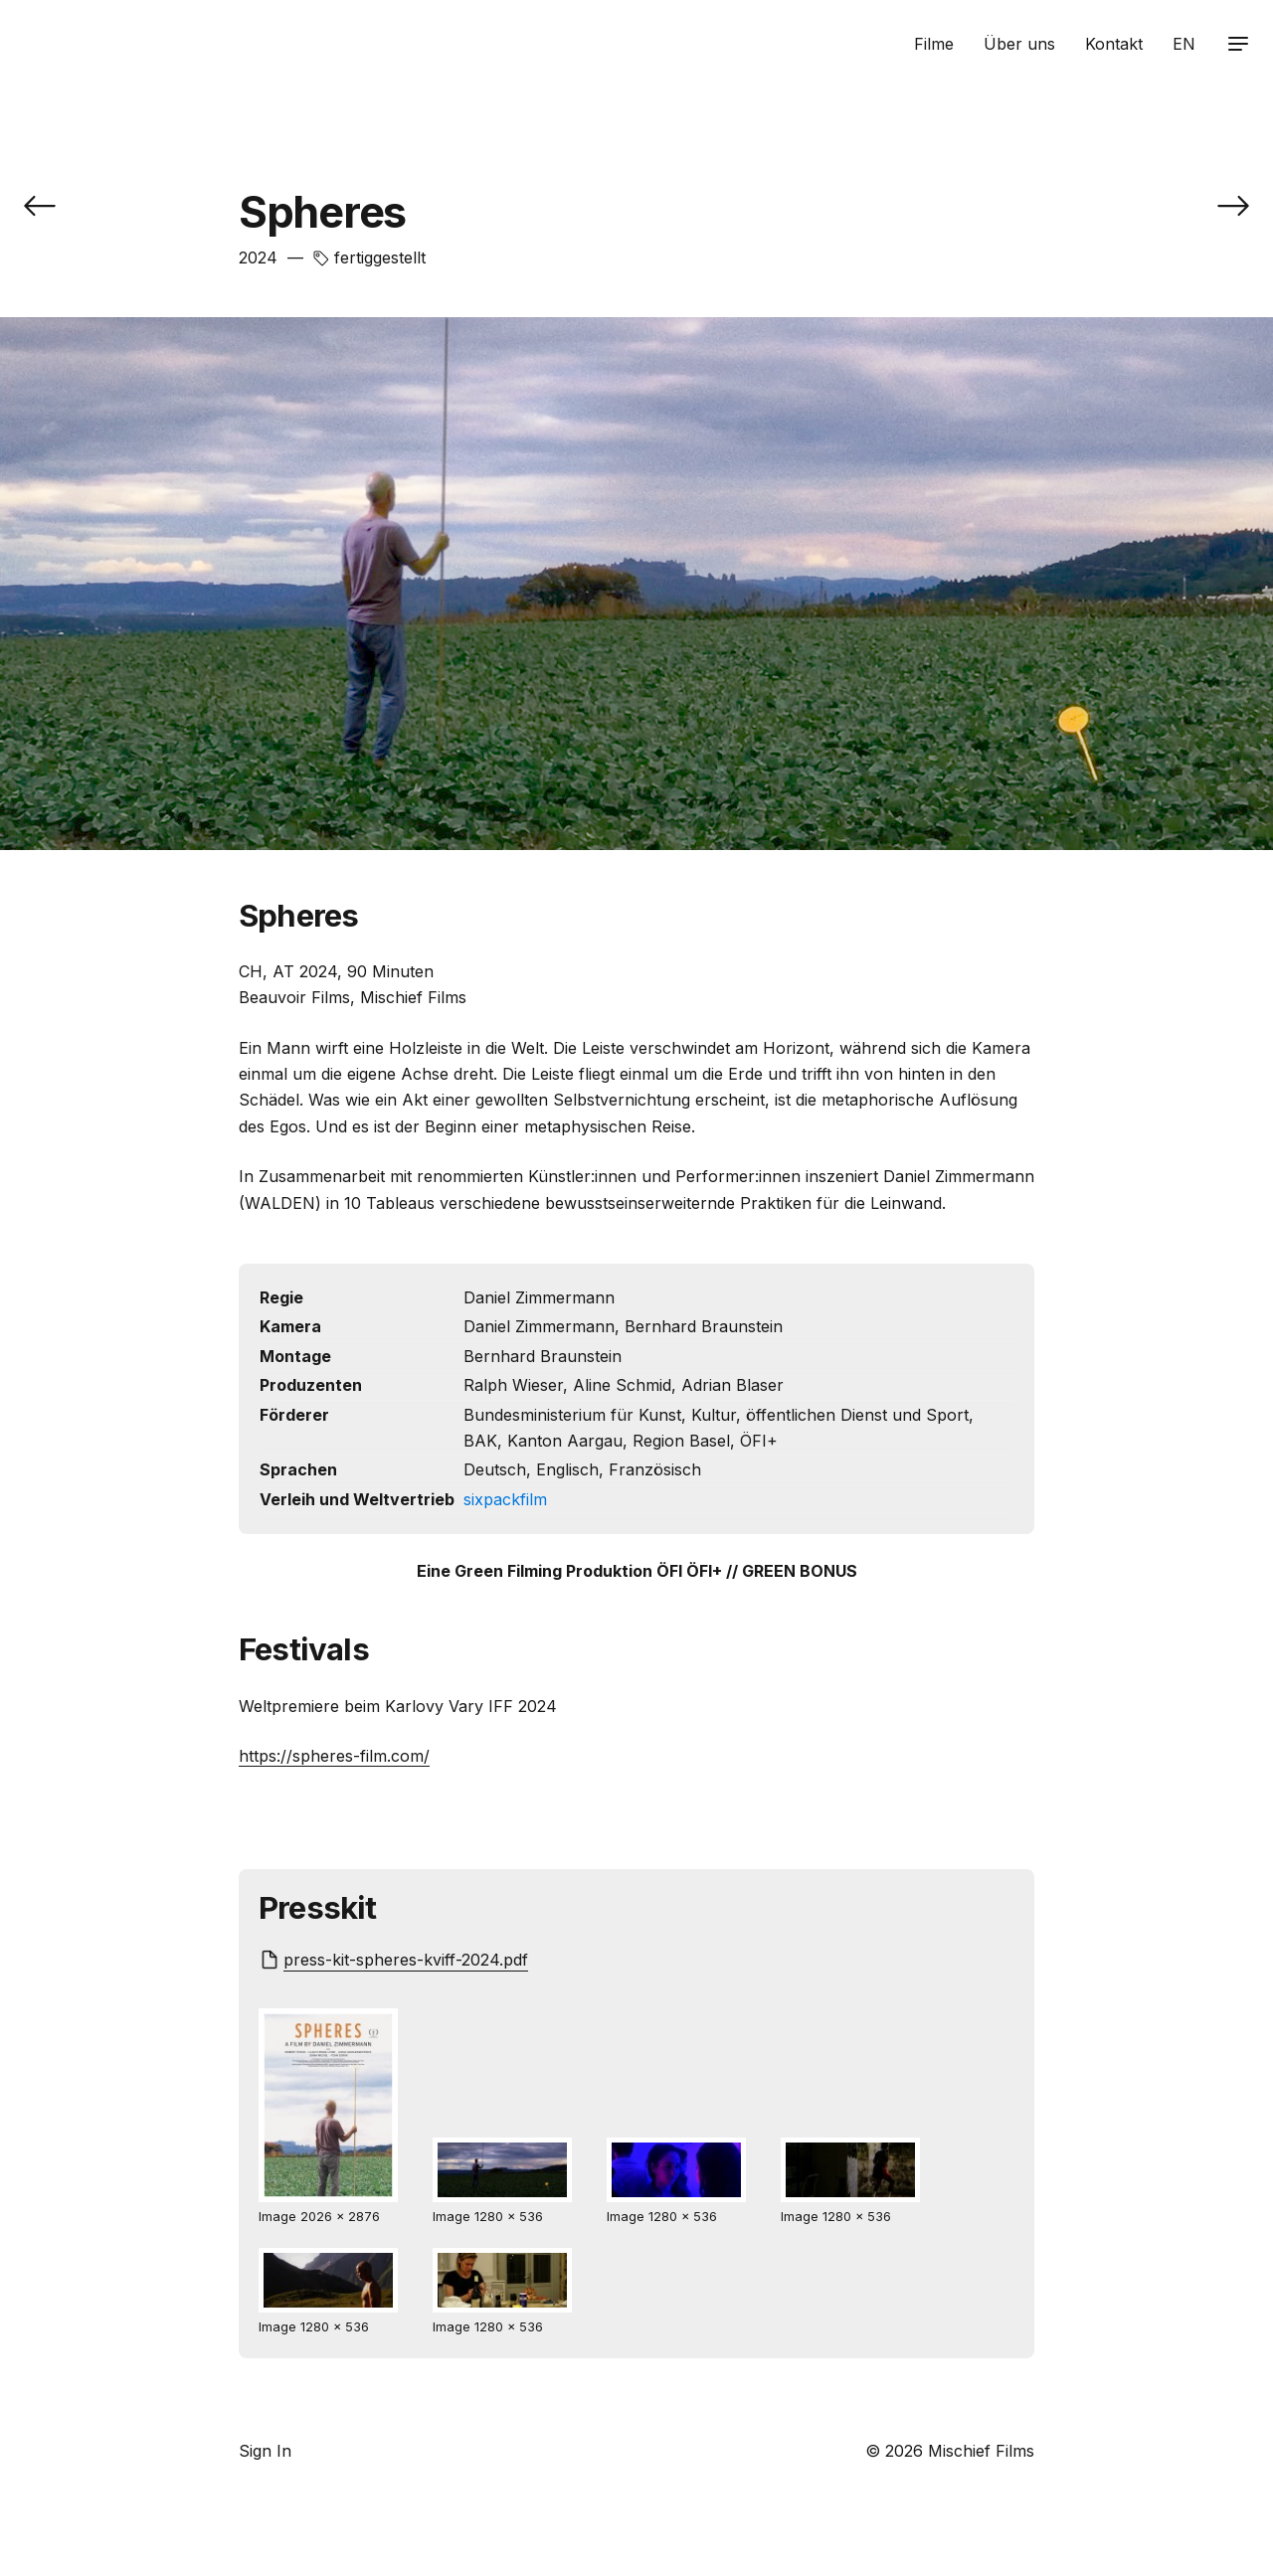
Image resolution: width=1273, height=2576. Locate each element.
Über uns (1019, 44)
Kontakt (1114, 44)
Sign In (265, 2451)
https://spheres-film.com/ (334, 1756)
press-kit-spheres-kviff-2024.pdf (405, 1960)
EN (1184, 44)
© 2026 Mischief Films (949, 2451)
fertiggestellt (380, 257)
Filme (934, 44)
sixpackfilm (505, 1499)
